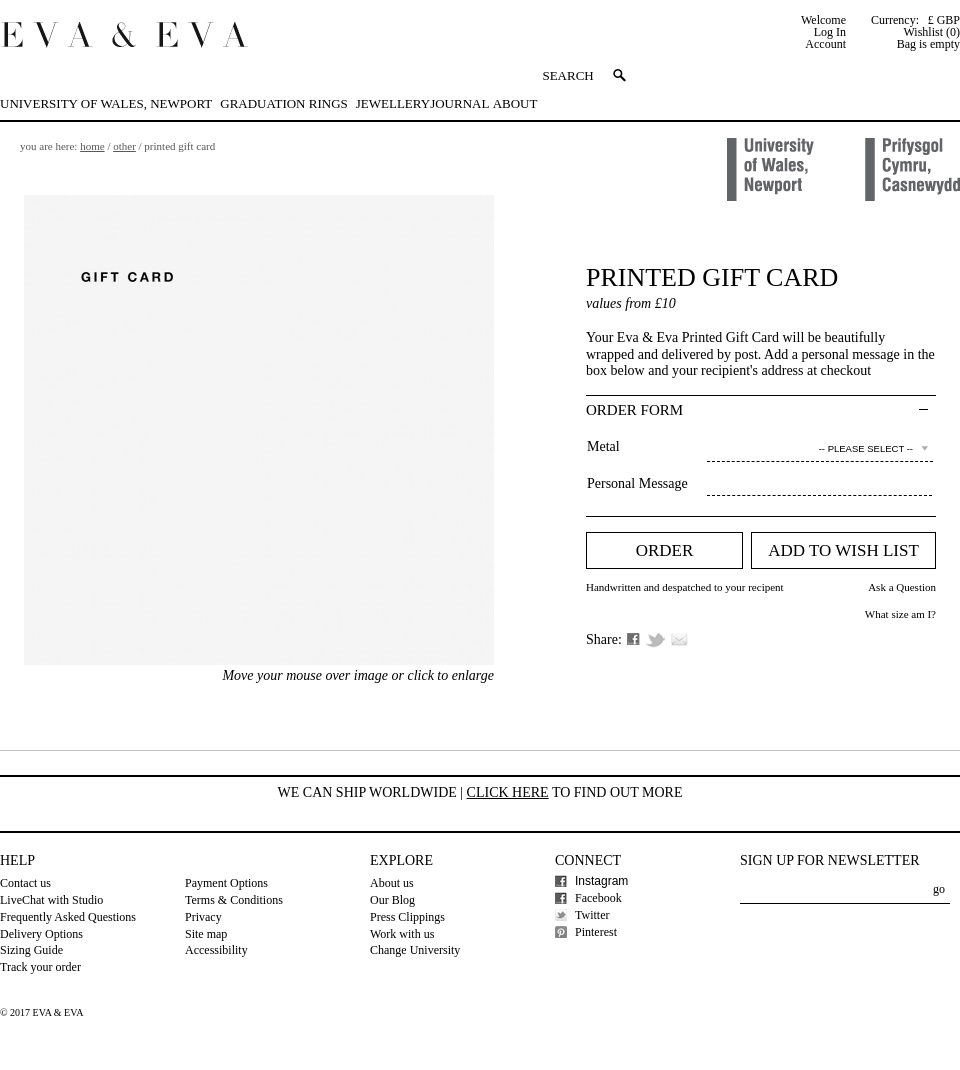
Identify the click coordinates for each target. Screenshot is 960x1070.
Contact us (25, 883)
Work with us (402, 934)
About (515, 103)
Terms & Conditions (234, 900)
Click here (508, 792)
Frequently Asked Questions (68, 917)
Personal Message (637, 483)
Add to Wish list (843, 550)
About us (392, 883)
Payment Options (226, 883)
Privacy (203, 917)
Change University (415, 950)
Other (124, 146)
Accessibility (216, 950)
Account (825, 44)
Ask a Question (902, 587)
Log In (830, 32)
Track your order (40, 967)
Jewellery (393, 103)
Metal (603, 446)
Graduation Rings (283, 103)
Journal (459, 103)
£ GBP (944, 20)
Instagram (601, 881)
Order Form (634, 410)
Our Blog (392, 900)
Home (92, 146)
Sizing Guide (31, 950)
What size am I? (900, 614)
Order (665, 550)
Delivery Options (41, 934)
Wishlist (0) (931, 32)
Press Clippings (407, 917)
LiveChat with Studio (51, 900)
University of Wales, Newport (106, 103)
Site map (206, 934)
